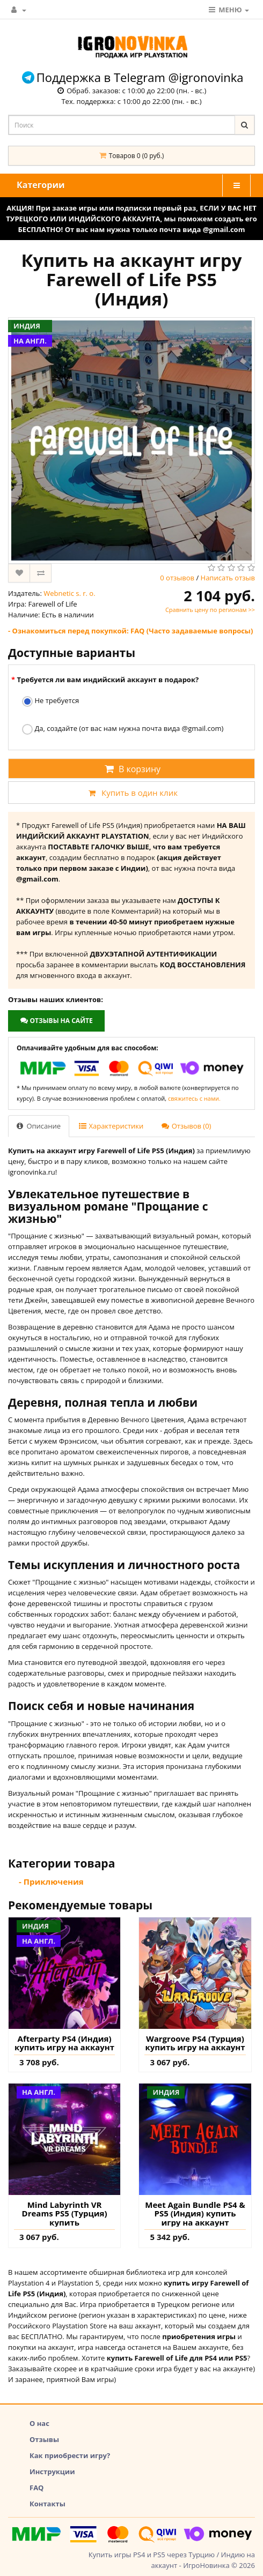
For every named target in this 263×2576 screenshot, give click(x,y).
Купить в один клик (131, 792)
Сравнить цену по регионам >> (210, 610)
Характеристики (111, 1126)
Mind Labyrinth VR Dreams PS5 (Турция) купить (64, 2213)
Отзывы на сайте (56, 1020)
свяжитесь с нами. (194, 1098)
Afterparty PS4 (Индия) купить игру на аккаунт (64, 2043)
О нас (39, 2423)
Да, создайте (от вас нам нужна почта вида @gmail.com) (122, 729)
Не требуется (50, 701)
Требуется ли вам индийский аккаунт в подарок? (108, 679)
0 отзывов (177, 578)
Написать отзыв (228, 578)
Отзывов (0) (186, 1126)
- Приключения (51, 1881)
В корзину (131, 769)
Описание (39, 1126)
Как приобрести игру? (70, 2455)
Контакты (47, 2503)
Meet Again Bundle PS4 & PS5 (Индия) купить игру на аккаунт (195, 2213)
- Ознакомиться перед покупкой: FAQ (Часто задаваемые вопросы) (130, 631)
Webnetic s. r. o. (69, 593)
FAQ (36, 2487)
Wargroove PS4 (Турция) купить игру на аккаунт (195, 2043)
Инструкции (52, 2471)
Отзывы (44, 2439)
